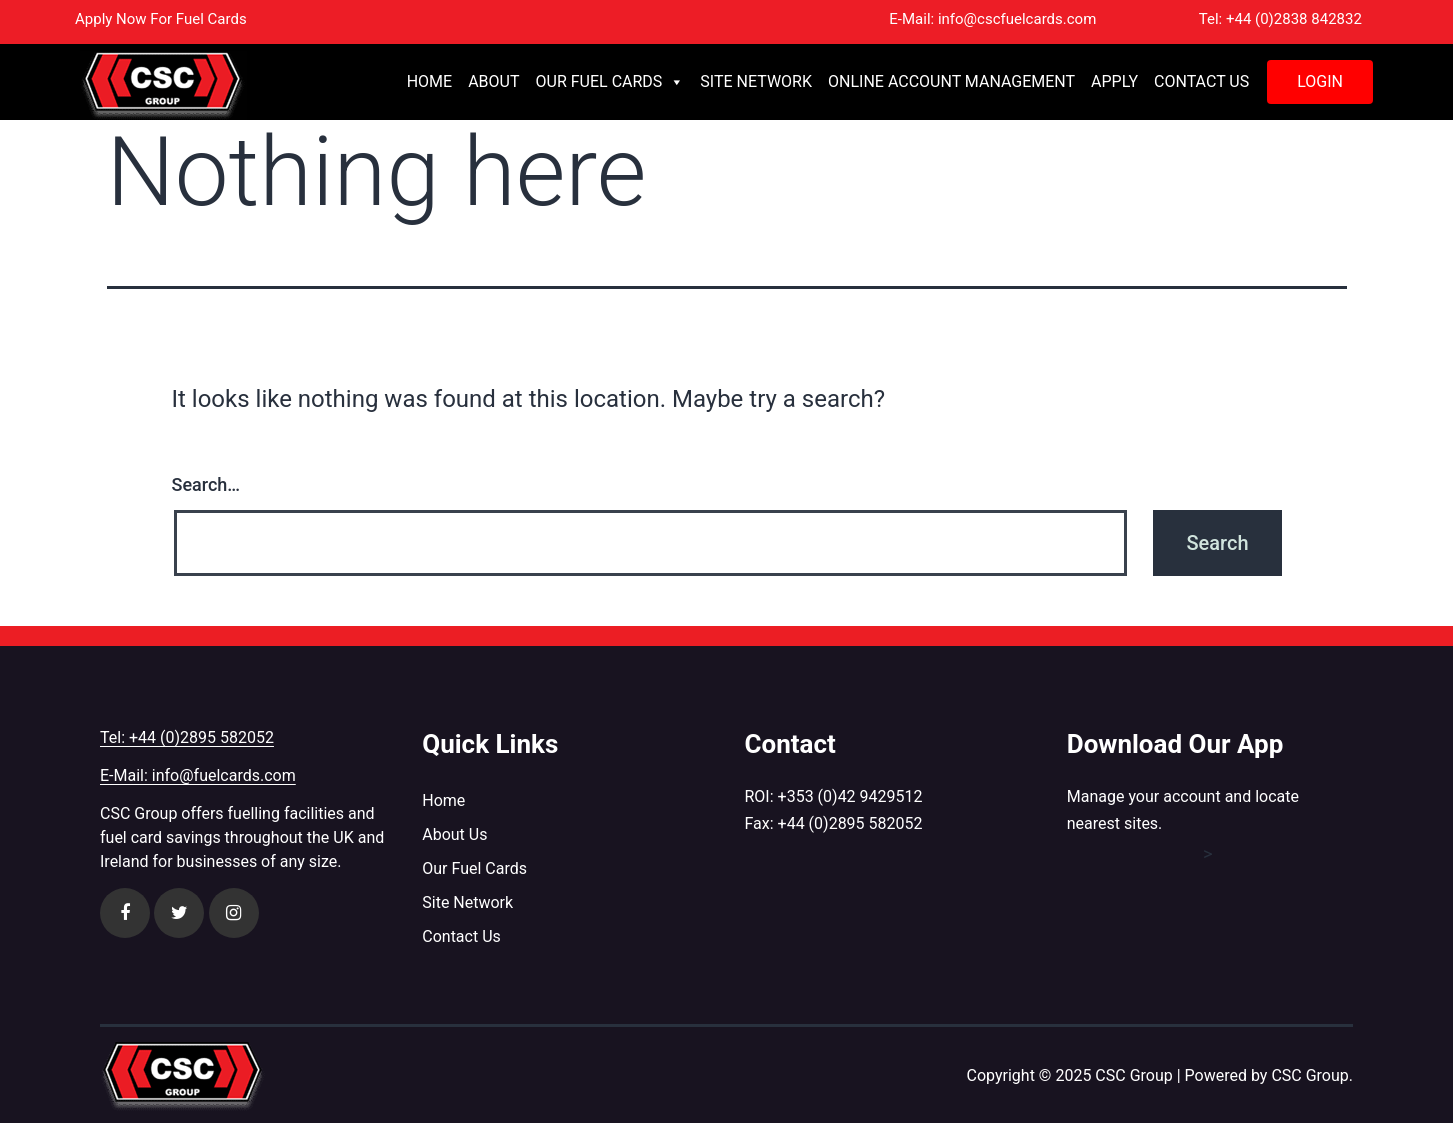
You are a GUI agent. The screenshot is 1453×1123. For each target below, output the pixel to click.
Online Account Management (951, 81)
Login (1320, 81)
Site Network (756, 81)
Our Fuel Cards (610, 82)
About (493, 81)
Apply (1114, 81)
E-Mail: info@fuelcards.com (198, 775)
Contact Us (1201, 81)
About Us (454, 834)
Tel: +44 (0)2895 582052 (187, 737)
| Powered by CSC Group (1263, 1075)
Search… (206, 484)
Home (429, 81)
